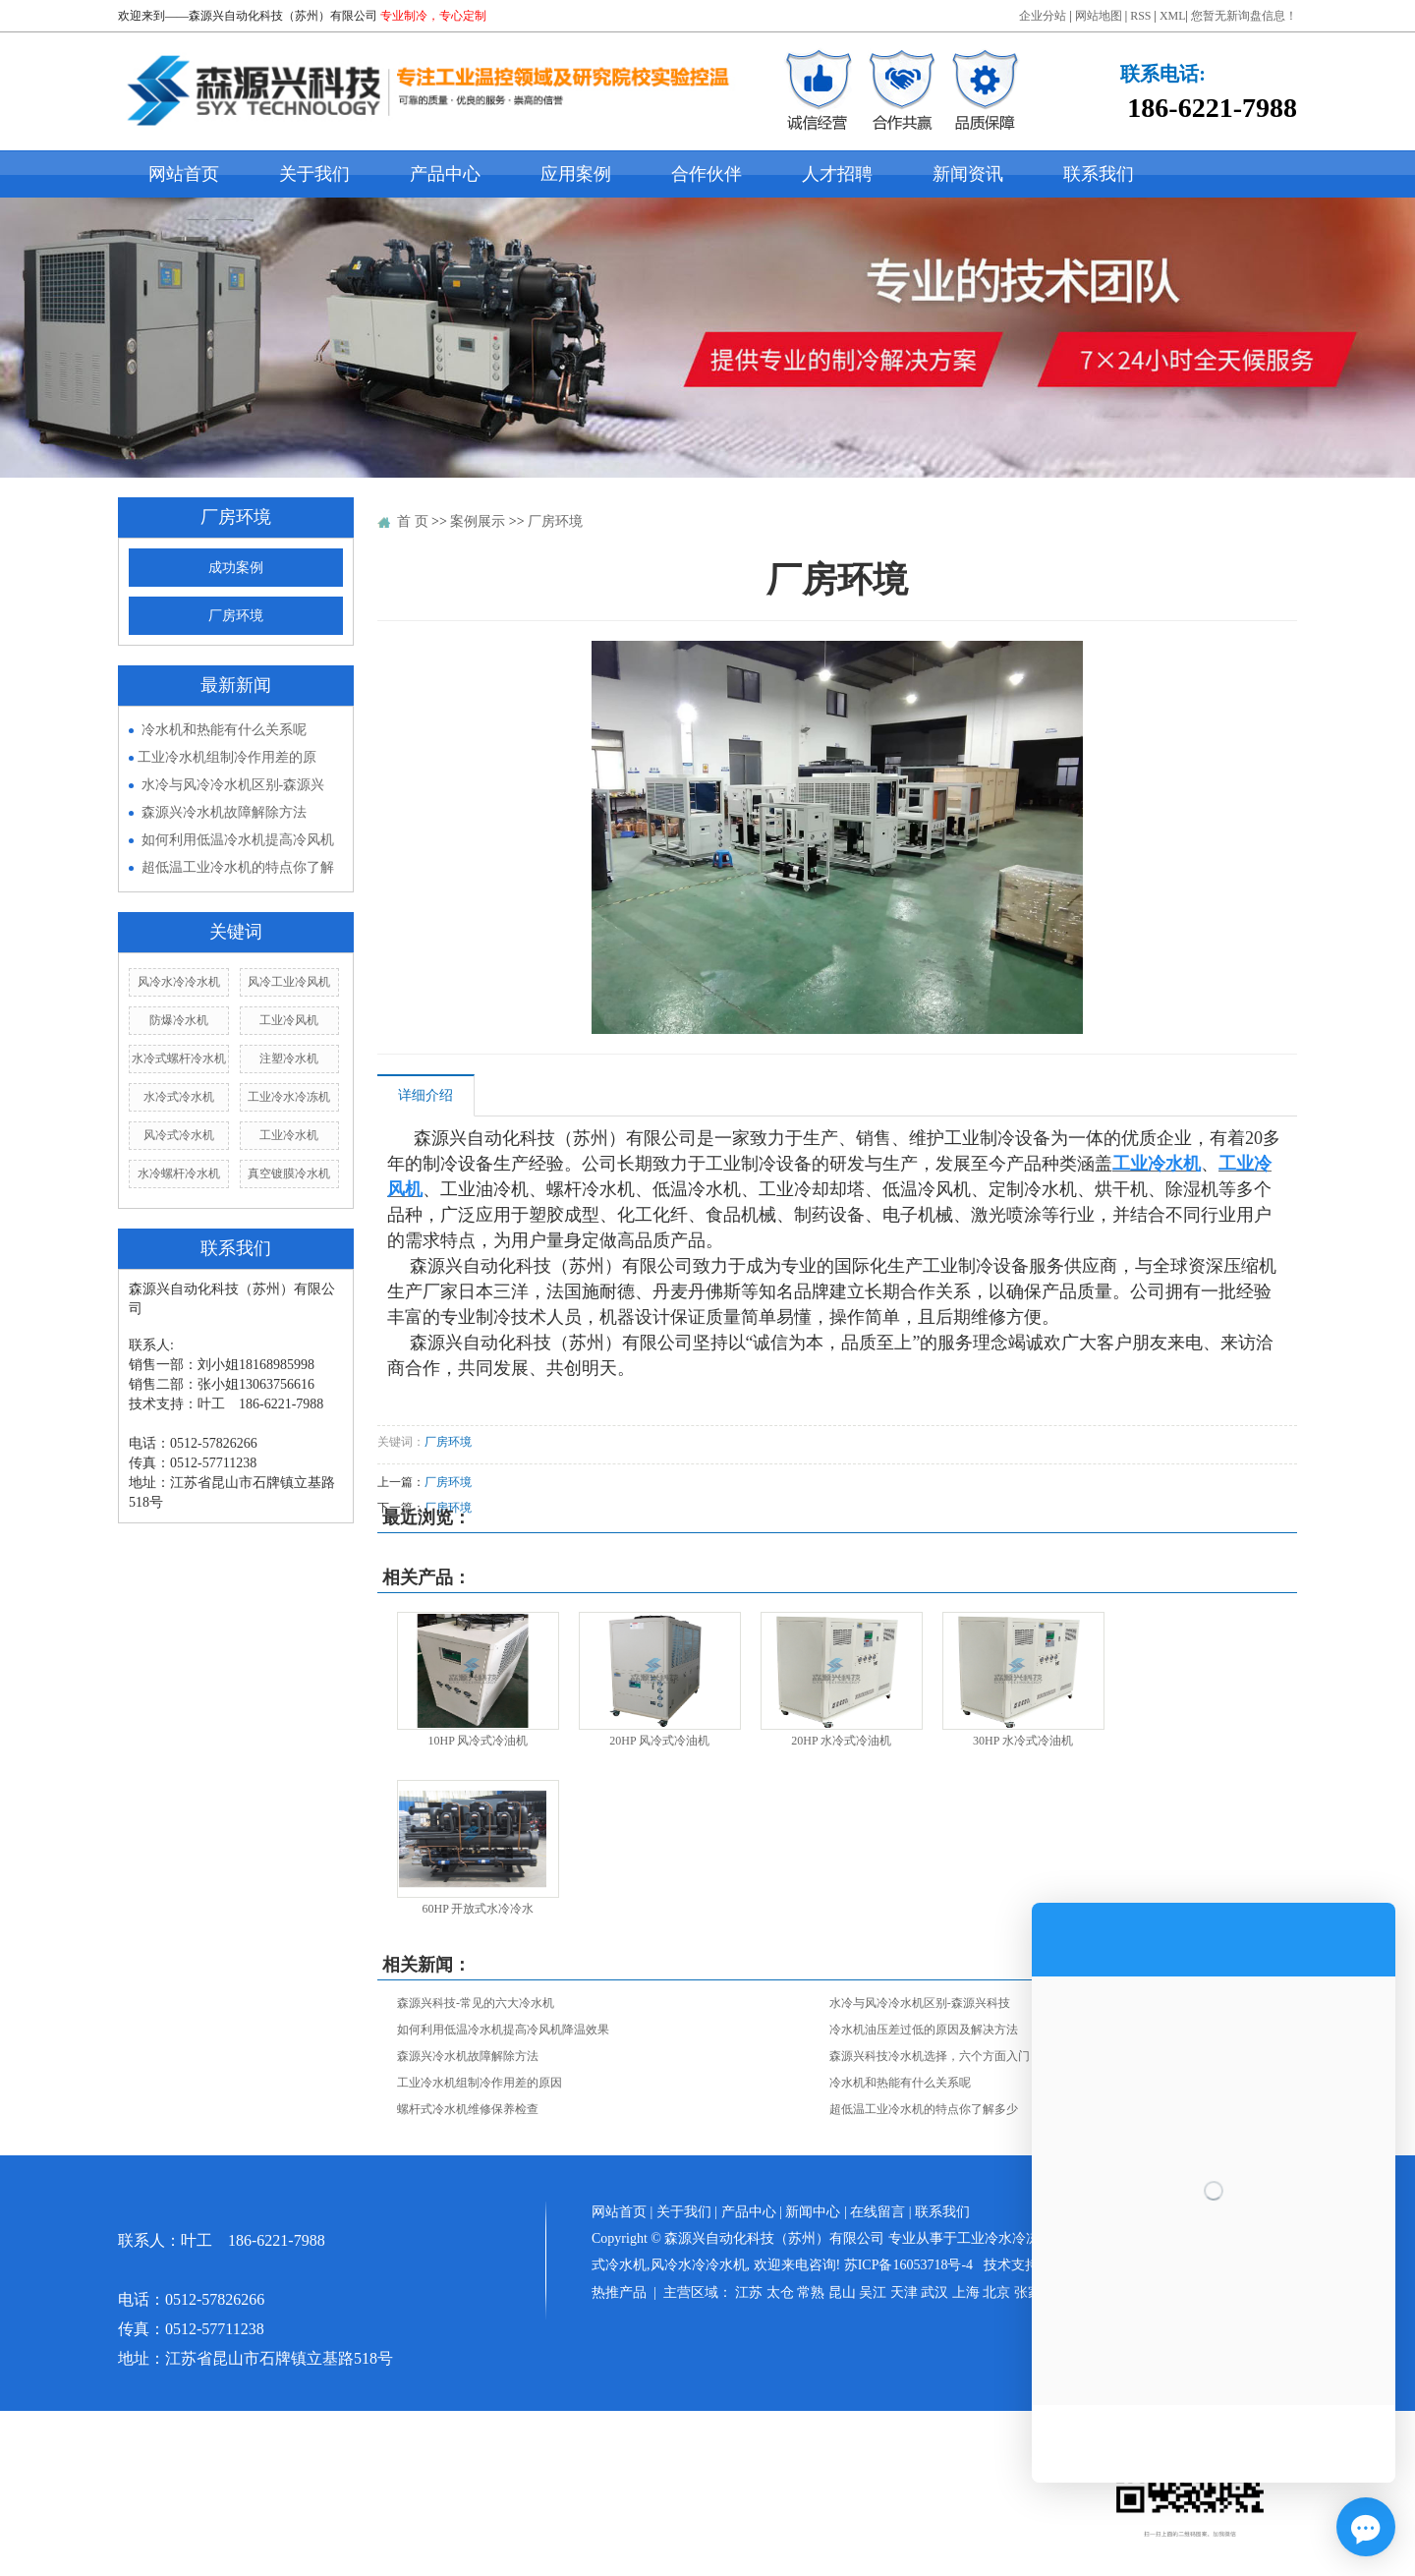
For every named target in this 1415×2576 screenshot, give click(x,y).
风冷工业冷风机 (289, 982)
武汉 (934, 2292)
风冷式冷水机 (178, 1135)
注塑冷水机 (288, 1058)
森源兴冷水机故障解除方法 (224, 812)
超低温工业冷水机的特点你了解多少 (923, 2109)
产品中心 (445, 174)
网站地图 (1098, 16)
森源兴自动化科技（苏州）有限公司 (283, 16)
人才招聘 (837, 174)
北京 (996, 2292)
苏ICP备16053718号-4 (908, 2265)
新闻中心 (812, 2211)
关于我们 (314, 174)
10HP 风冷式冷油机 (477, 1740)
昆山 (842, 2292)
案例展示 (477, 521)
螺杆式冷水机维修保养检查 (467, 2109)
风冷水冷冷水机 (179, 982)
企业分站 (1042, 16)
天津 (904, 2292)
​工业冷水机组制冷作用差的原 (227, 757)
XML (1173, 16)
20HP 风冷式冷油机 (659, 1740)
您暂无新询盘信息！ (1244, 16)
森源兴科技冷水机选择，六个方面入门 (929, 2056)
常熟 (810, 2292)
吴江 (872, 2292)
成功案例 (235, 567)
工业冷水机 (288, 1135)
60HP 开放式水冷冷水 (478, 1909)
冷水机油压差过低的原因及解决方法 (923, 2029)
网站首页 (183, 174)
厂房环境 (235, 615)
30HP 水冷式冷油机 (1023, 1740)
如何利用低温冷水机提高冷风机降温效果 (503, 2029)
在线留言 (877, 2211)
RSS (1140, 16)
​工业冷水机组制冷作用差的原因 (479, 2082)
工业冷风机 (288, 1020)
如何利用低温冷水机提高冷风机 (238, 839)
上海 (966, 2292)
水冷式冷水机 (178, 1097)
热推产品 (619, 2292)
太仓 (780, 2292)
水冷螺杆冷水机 (179, 1173)
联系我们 (1098, 174)
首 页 (412, 521)
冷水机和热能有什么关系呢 (224, 729)
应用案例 (575, 174)
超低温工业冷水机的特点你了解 (238, 867)
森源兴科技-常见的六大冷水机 (475, 2003)
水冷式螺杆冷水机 (179, 1058)
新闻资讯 (968, 174)
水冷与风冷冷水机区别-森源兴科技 (919, 2003)
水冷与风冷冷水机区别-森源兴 (233, 784)
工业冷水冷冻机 (289, 1097)
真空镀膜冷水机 (289, 1173)
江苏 (749, 2292)
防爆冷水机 (178, 1020)
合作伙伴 (706, 174)
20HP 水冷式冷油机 (841, 1740)
